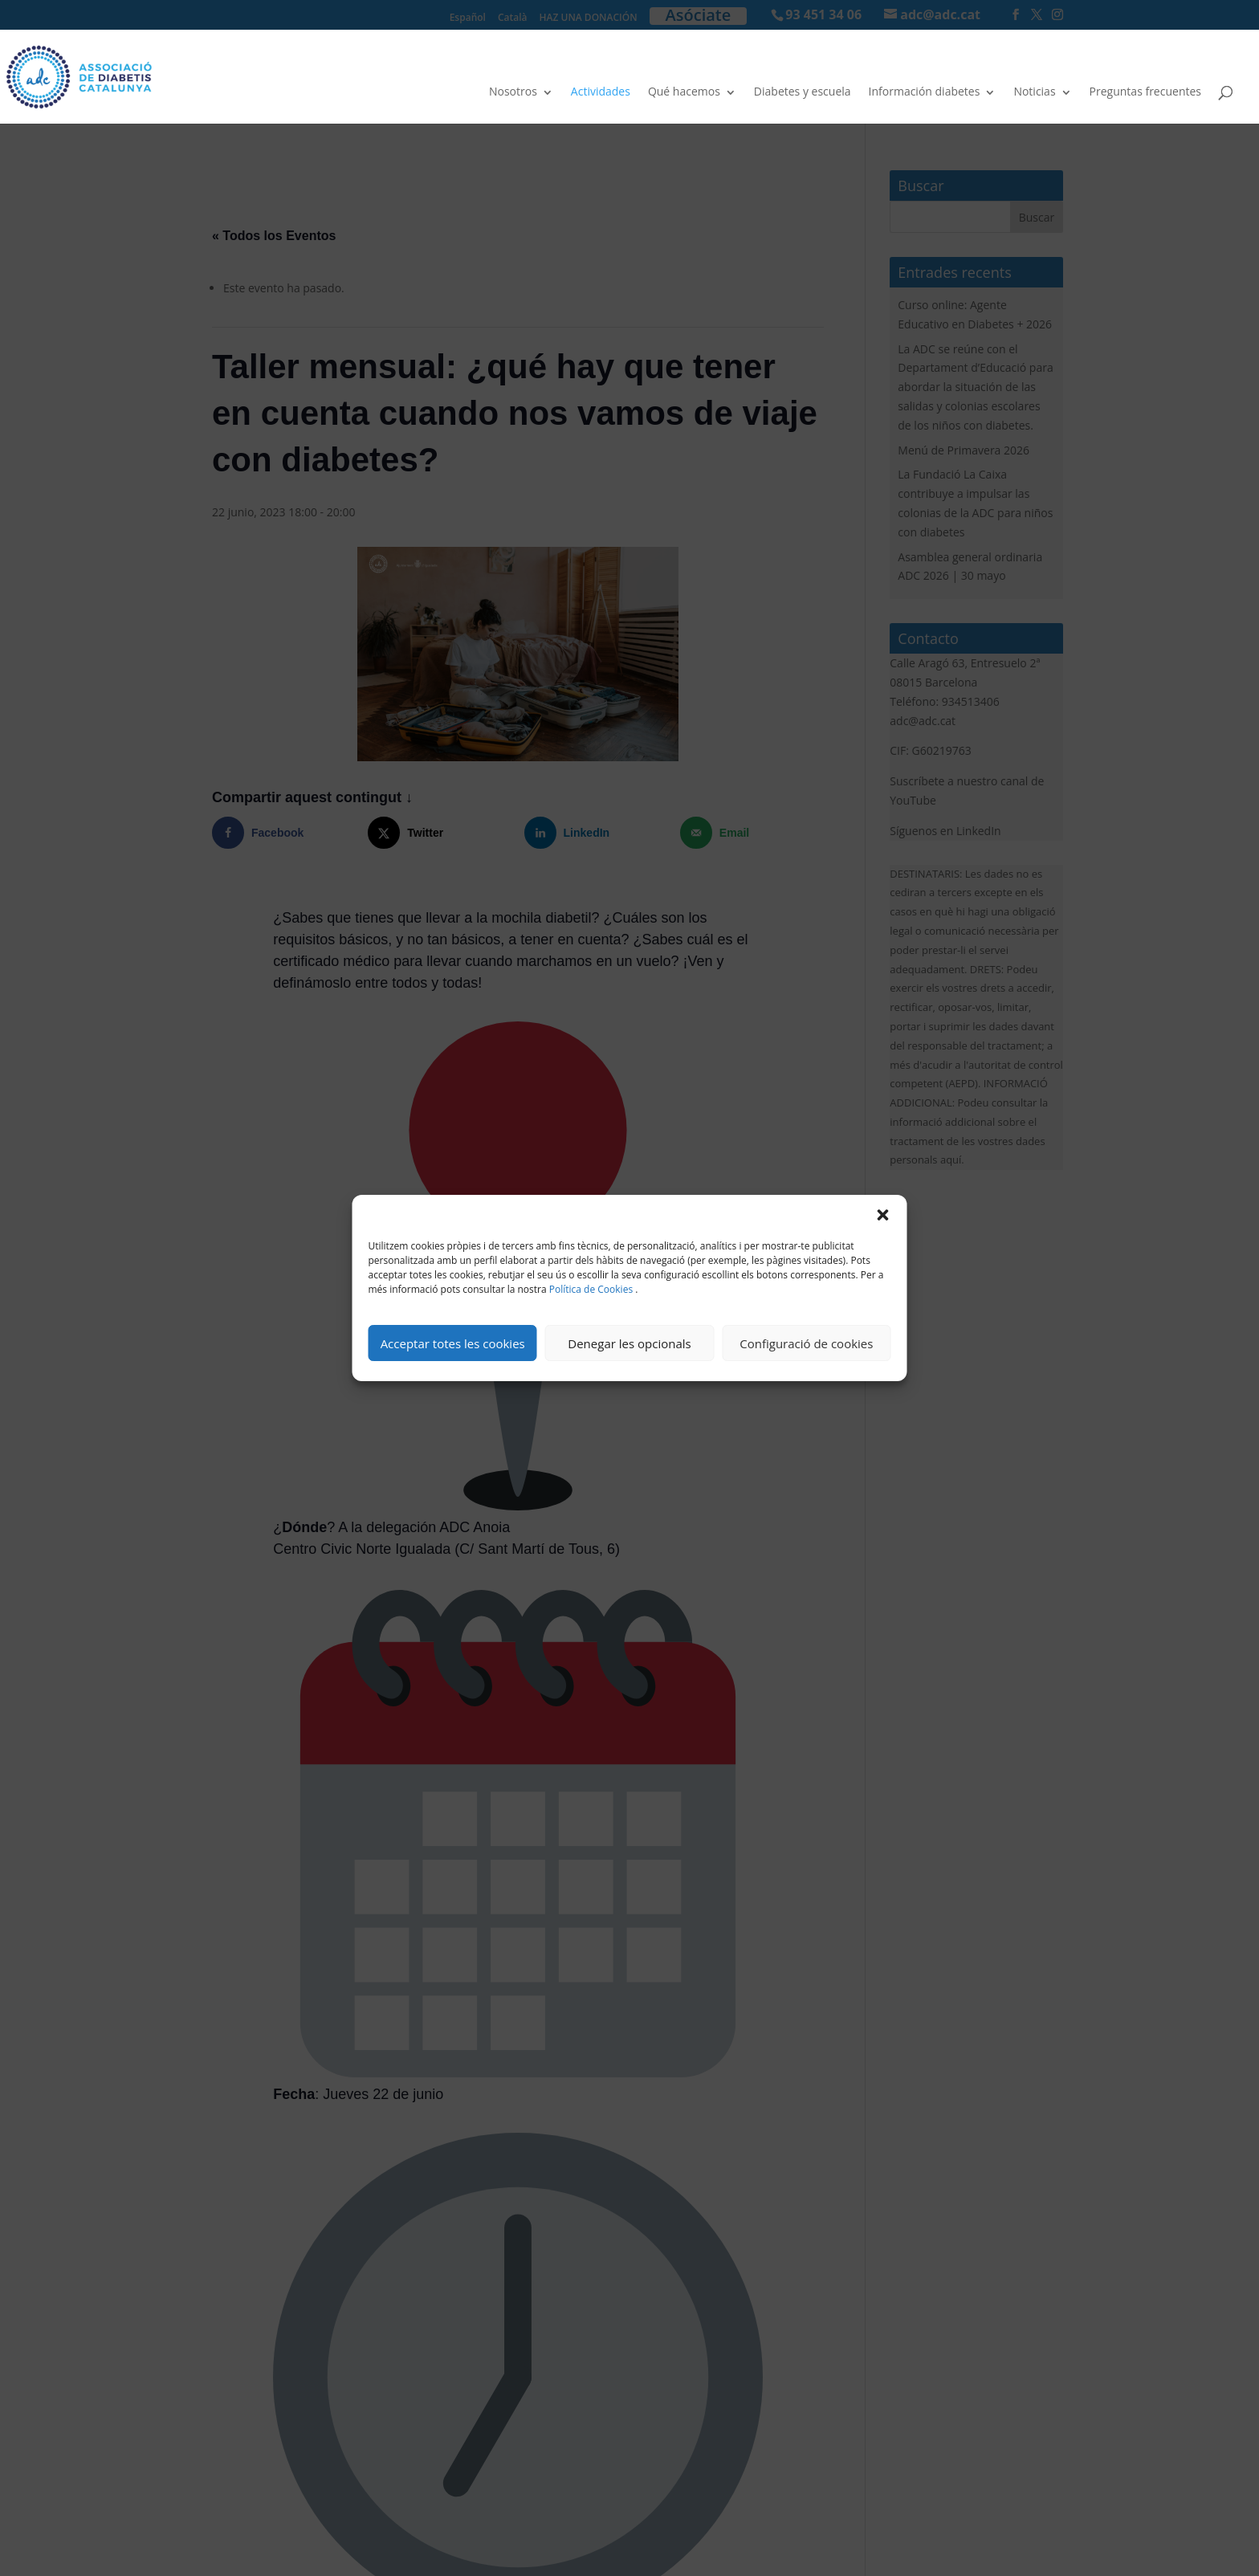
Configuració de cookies (806, 1343)
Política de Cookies (591, 1289)
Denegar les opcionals (629, 1343)
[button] (883, 1215)
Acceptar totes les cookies (453, 1343)
